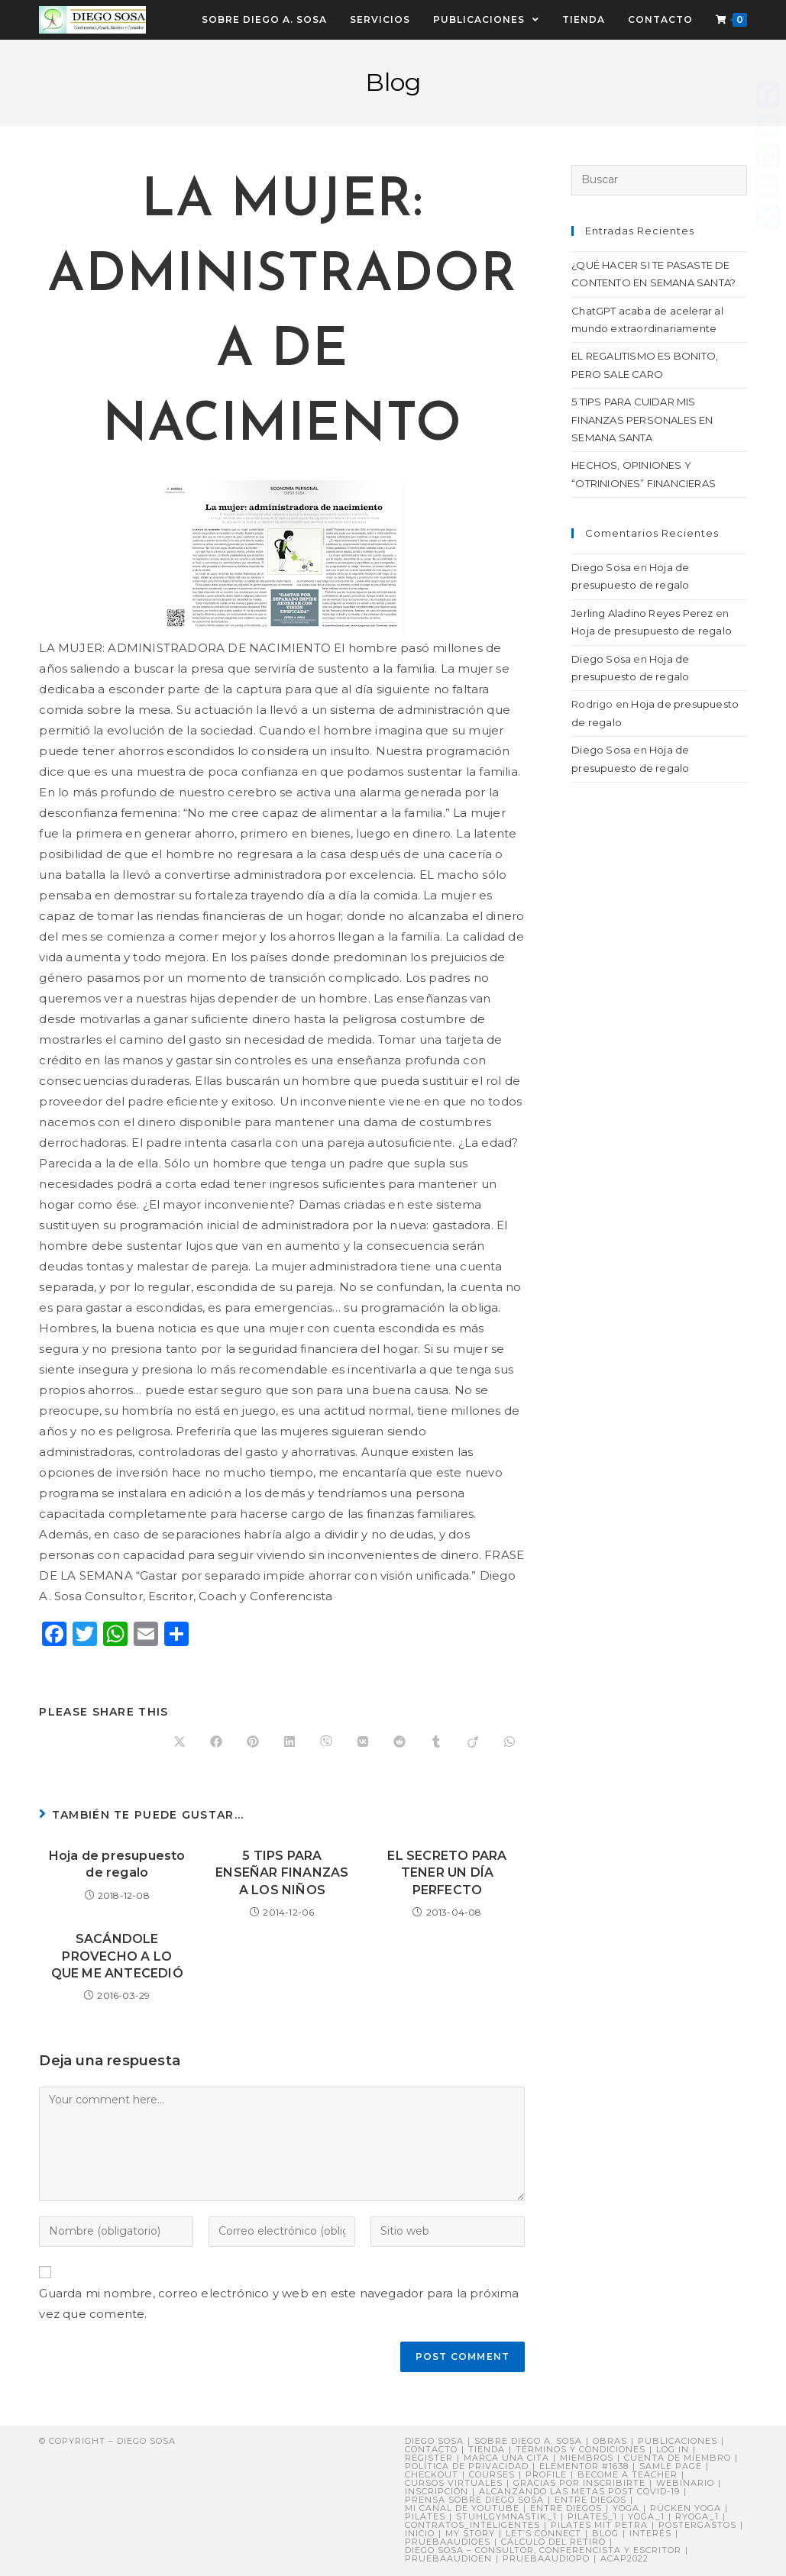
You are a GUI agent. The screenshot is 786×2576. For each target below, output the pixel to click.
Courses (492, 2474)
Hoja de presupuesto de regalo (117, 1864)
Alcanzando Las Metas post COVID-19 (579, 2491)
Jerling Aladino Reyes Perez (642, 613)
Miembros (586, 2457)
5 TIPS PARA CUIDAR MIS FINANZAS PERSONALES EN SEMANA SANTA (642, 419)
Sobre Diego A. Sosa (528, 2441)
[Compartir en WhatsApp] (509, 1742)
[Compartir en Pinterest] (253, 1742)
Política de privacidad (467, 2466)
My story (470, 2533)
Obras (610, 2441)
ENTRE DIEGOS (566, 2508)
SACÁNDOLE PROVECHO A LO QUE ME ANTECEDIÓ (117, 1956)
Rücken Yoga (685, 2508)
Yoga (626, 2508)
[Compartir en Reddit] (399, 1742)
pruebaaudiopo (546, 2558)
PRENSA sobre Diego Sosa (474, 2499)
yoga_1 (646, 2516)
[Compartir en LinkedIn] (289, 1742)
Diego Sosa (601, 567)
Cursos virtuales (454, 2483)
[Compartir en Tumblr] (436, 1742)
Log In (672, 2449)
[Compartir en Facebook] (216, 1742)
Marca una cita (506, 2457)
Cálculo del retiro (553, 2541)
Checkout (431, 2474)
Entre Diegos (590, 2499)
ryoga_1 (697, 2516)
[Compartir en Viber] (326, 1742)
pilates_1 (592, 2516)
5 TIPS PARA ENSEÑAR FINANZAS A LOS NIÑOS (281, 1872)
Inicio (420, 2533)
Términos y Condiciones (580, 2449)
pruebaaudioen (448, 2558)
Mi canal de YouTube (462, 2508)
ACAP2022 (624, 2558)
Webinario (685, 2483)
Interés (650, 2533)
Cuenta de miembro (677, 2457)
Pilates (425, 2516)
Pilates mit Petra (599, 2525)
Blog (605, 2533)
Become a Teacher (627, 2474)
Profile (546, 2474)
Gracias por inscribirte (579, 2483)
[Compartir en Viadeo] (473, 1742)
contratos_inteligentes (472, 2525)
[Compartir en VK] (363, 1742)
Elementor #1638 (584, 2466)
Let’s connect (543, 2533)
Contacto (431, 2449)
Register (429, 2457)
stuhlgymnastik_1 (506, 2516)
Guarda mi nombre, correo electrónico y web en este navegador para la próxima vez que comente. (279, 2303)
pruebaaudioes (447, 2541)
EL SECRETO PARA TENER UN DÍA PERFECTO (446, 1872)
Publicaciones (677, 2441)
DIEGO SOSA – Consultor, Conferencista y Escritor (543, 2550)
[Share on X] (179, 1742)
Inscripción (436, 2491)
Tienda (486, 2449)
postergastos (697, 2525)
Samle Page (670, 2466)
